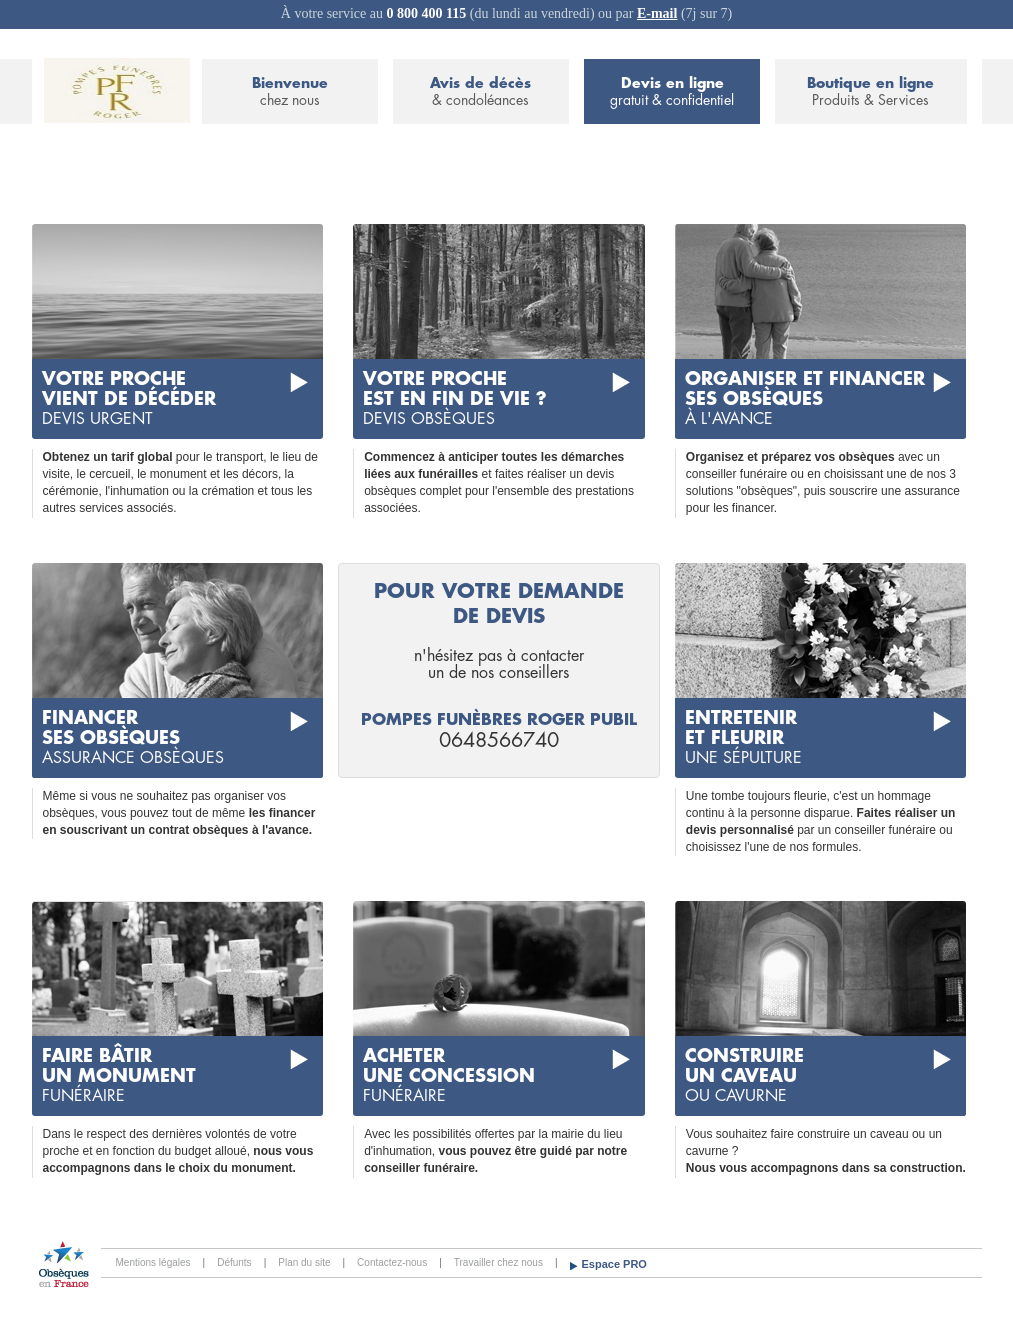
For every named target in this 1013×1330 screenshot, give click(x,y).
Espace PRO (614, 1264)
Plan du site (304, 1262)
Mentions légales (153, 1262)
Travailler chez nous (498, 1262)
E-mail (657, 13)
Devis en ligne (672, 92)
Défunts (234, 1262)
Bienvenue (290, 92)
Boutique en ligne (870, 92)
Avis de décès (481, 92)
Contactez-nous (392, 1262)
